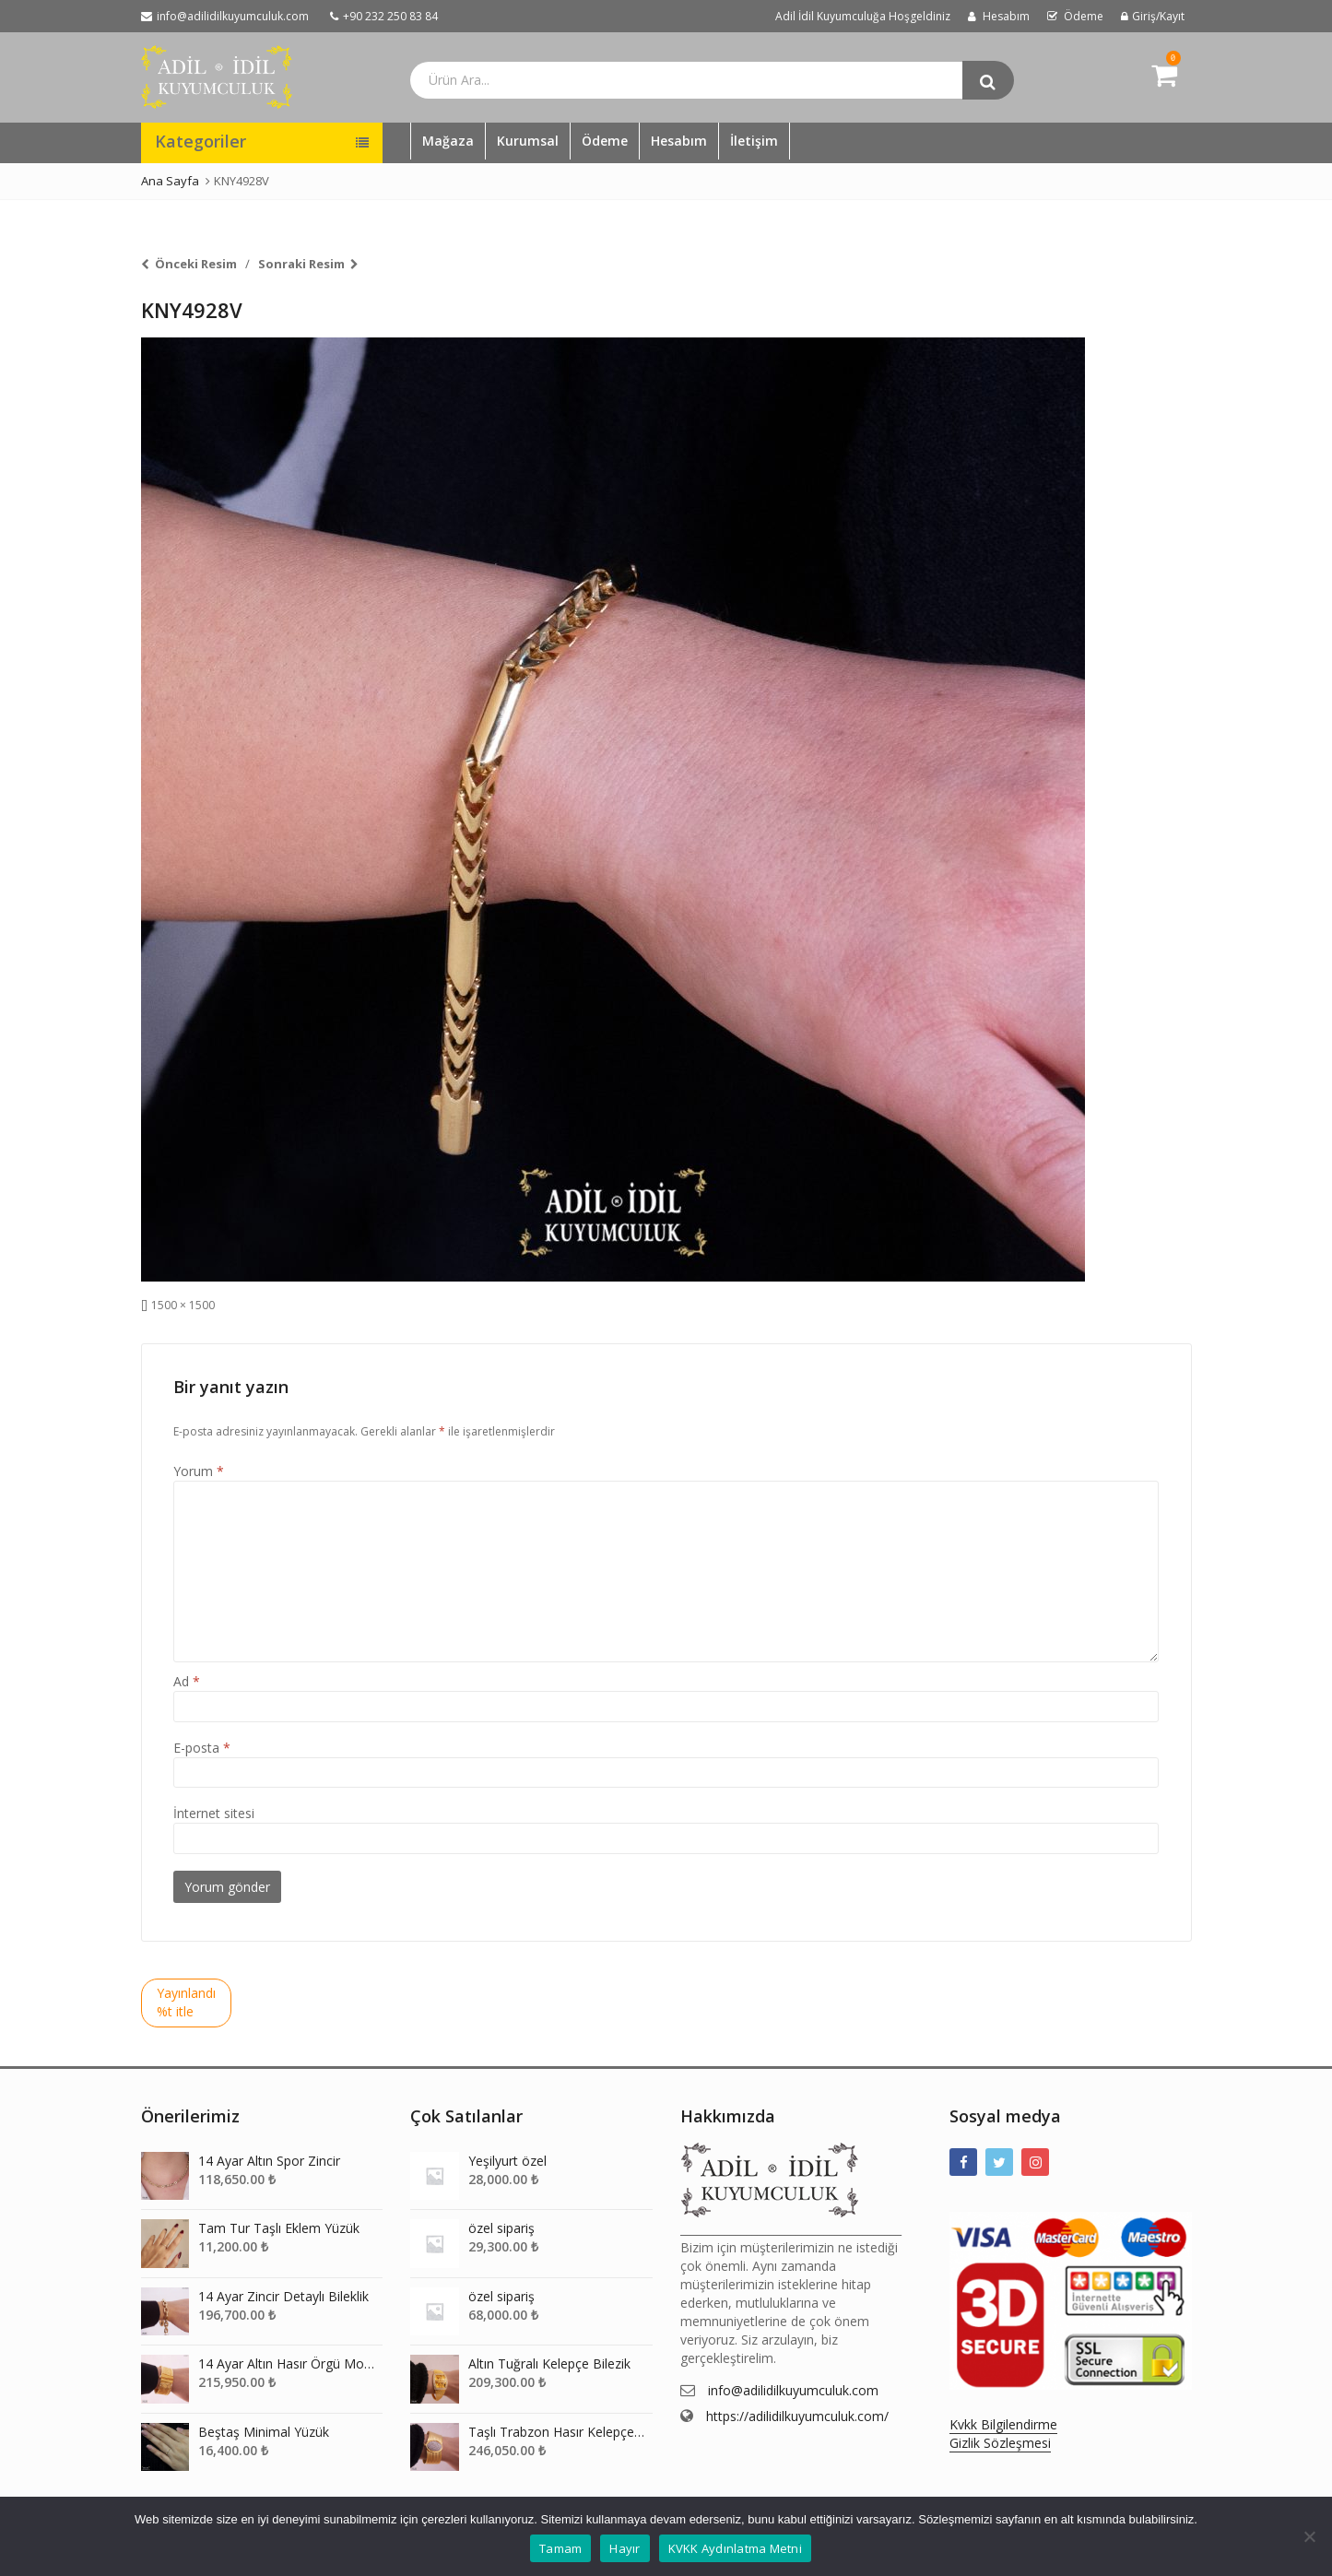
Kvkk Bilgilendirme (1003, 2424)
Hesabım (679, 140)
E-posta (201, 1747)
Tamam (560, 2548)
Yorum (198, 1471)
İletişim (754, 140)
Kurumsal (528, 140)
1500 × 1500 (183, 1305)
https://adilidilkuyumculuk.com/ (797, 2416)
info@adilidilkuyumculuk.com (793, 2390)
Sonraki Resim (301, 263)
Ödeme (605, 140)
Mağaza (448, 140)
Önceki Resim (196, 263)
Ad (186, 1681)
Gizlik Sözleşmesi (1000, 2443)
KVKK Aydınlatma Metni (735, 2548)
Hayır (624, 2548)
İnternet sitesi (213, 1813)
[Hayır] (1309, 2536)
